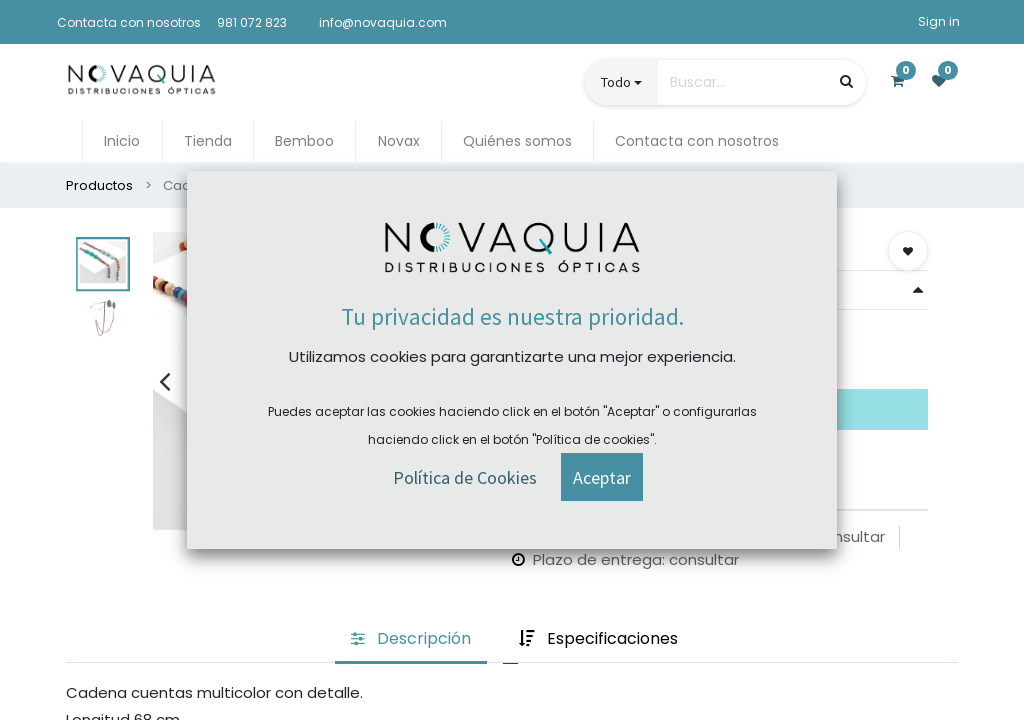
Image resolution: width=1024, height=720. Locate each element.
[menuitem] (122, 141)
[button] (908, 251)
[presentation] (164, 381)
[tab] (411, 640)
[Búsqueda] (846, 81)
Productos (99, 185)
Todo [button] (616, 82)
